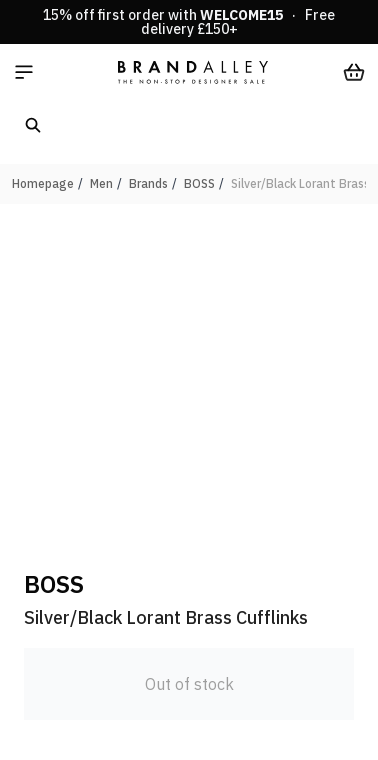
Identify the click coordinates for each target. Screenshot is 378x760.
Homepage (43, 183)
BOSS (199, 183)
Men (101, 183)
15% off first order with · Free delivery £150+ (189, 22)
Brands (148, 183)
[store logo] (193, 72)
